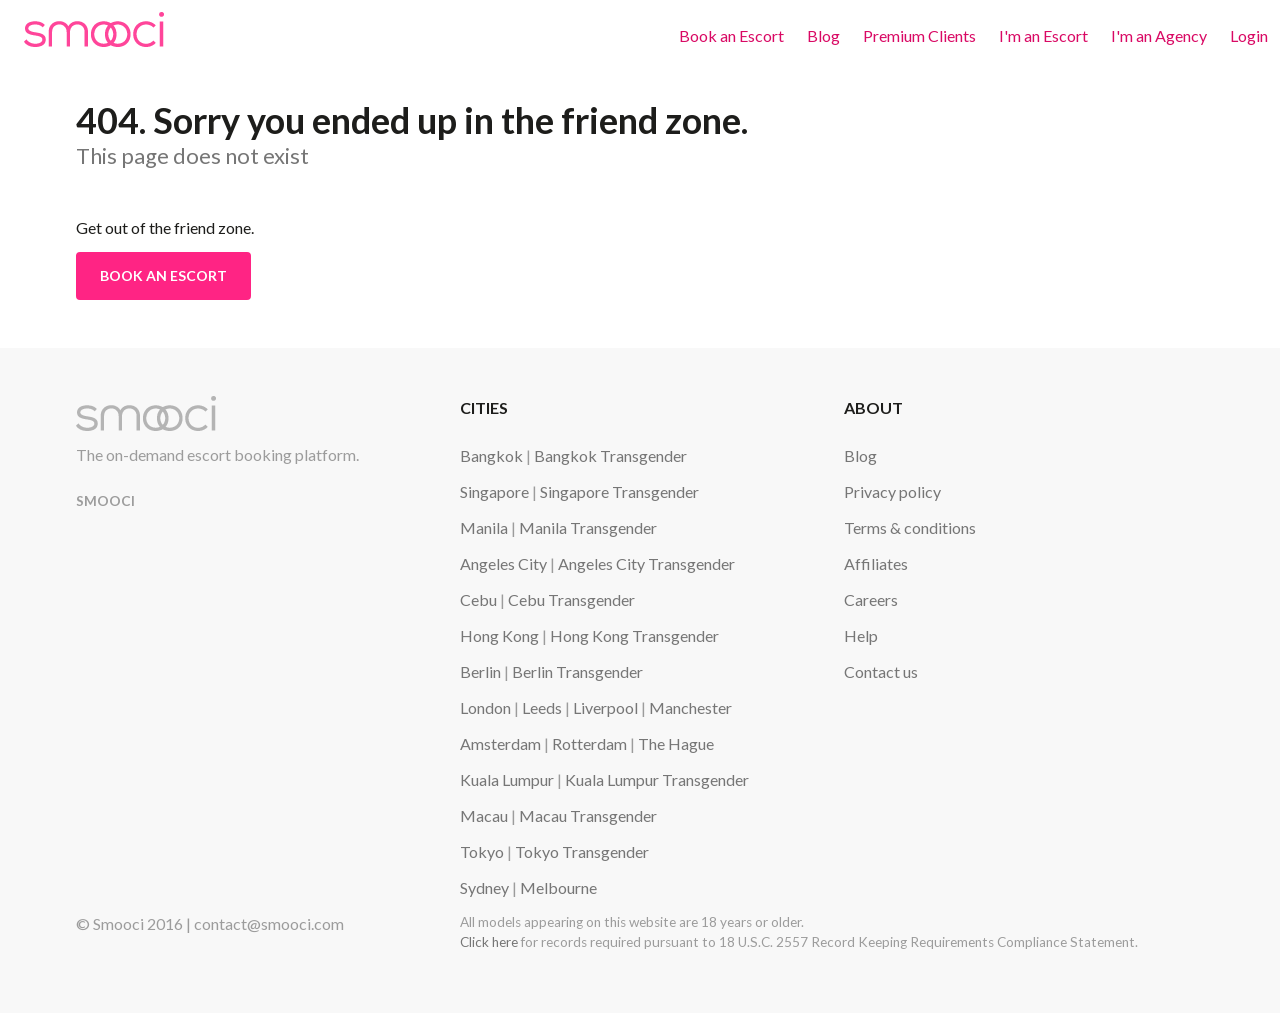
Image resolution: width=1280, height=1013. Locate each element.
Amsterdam (500, 743)
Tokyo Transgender (582, 851)
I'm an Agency (1159, 35)
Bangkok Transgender (610, 455)
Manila (484, 527)
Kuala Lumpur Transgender (657, 779)
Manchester (690, 707)
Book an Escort (731, 35)
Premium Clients (919, 35)
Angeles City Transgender (646, 563)
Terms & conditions (910, 527)
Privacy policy (892, 491)
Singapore (494, 491)
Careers (871, 599)
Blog (823, 35)
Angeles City (503, 563)
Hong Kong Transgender (634, 635)
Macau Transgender (588, 815)
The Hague (676, 743)
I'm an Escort (1043, 35)
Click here (489, 942)
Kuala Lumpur (507, 779)
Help (861, 635)
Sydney (484, 887)
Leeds (542, 707)
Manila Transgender (588, 527)
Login (1249, 35)
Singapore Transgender (619, 491)
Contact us (881, 671)
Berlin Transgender (577, 671)
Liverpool (605, 707)
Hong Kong (499, 635)
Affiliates (876, 563)
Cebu (478, 599)
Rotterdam (589, 743)
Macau (484, 815)
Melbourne (558, 887)
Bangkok (491, 455)
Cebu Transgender (571, 599)
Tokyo (482, 851)
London (485, 707)
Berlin (480, 671)
